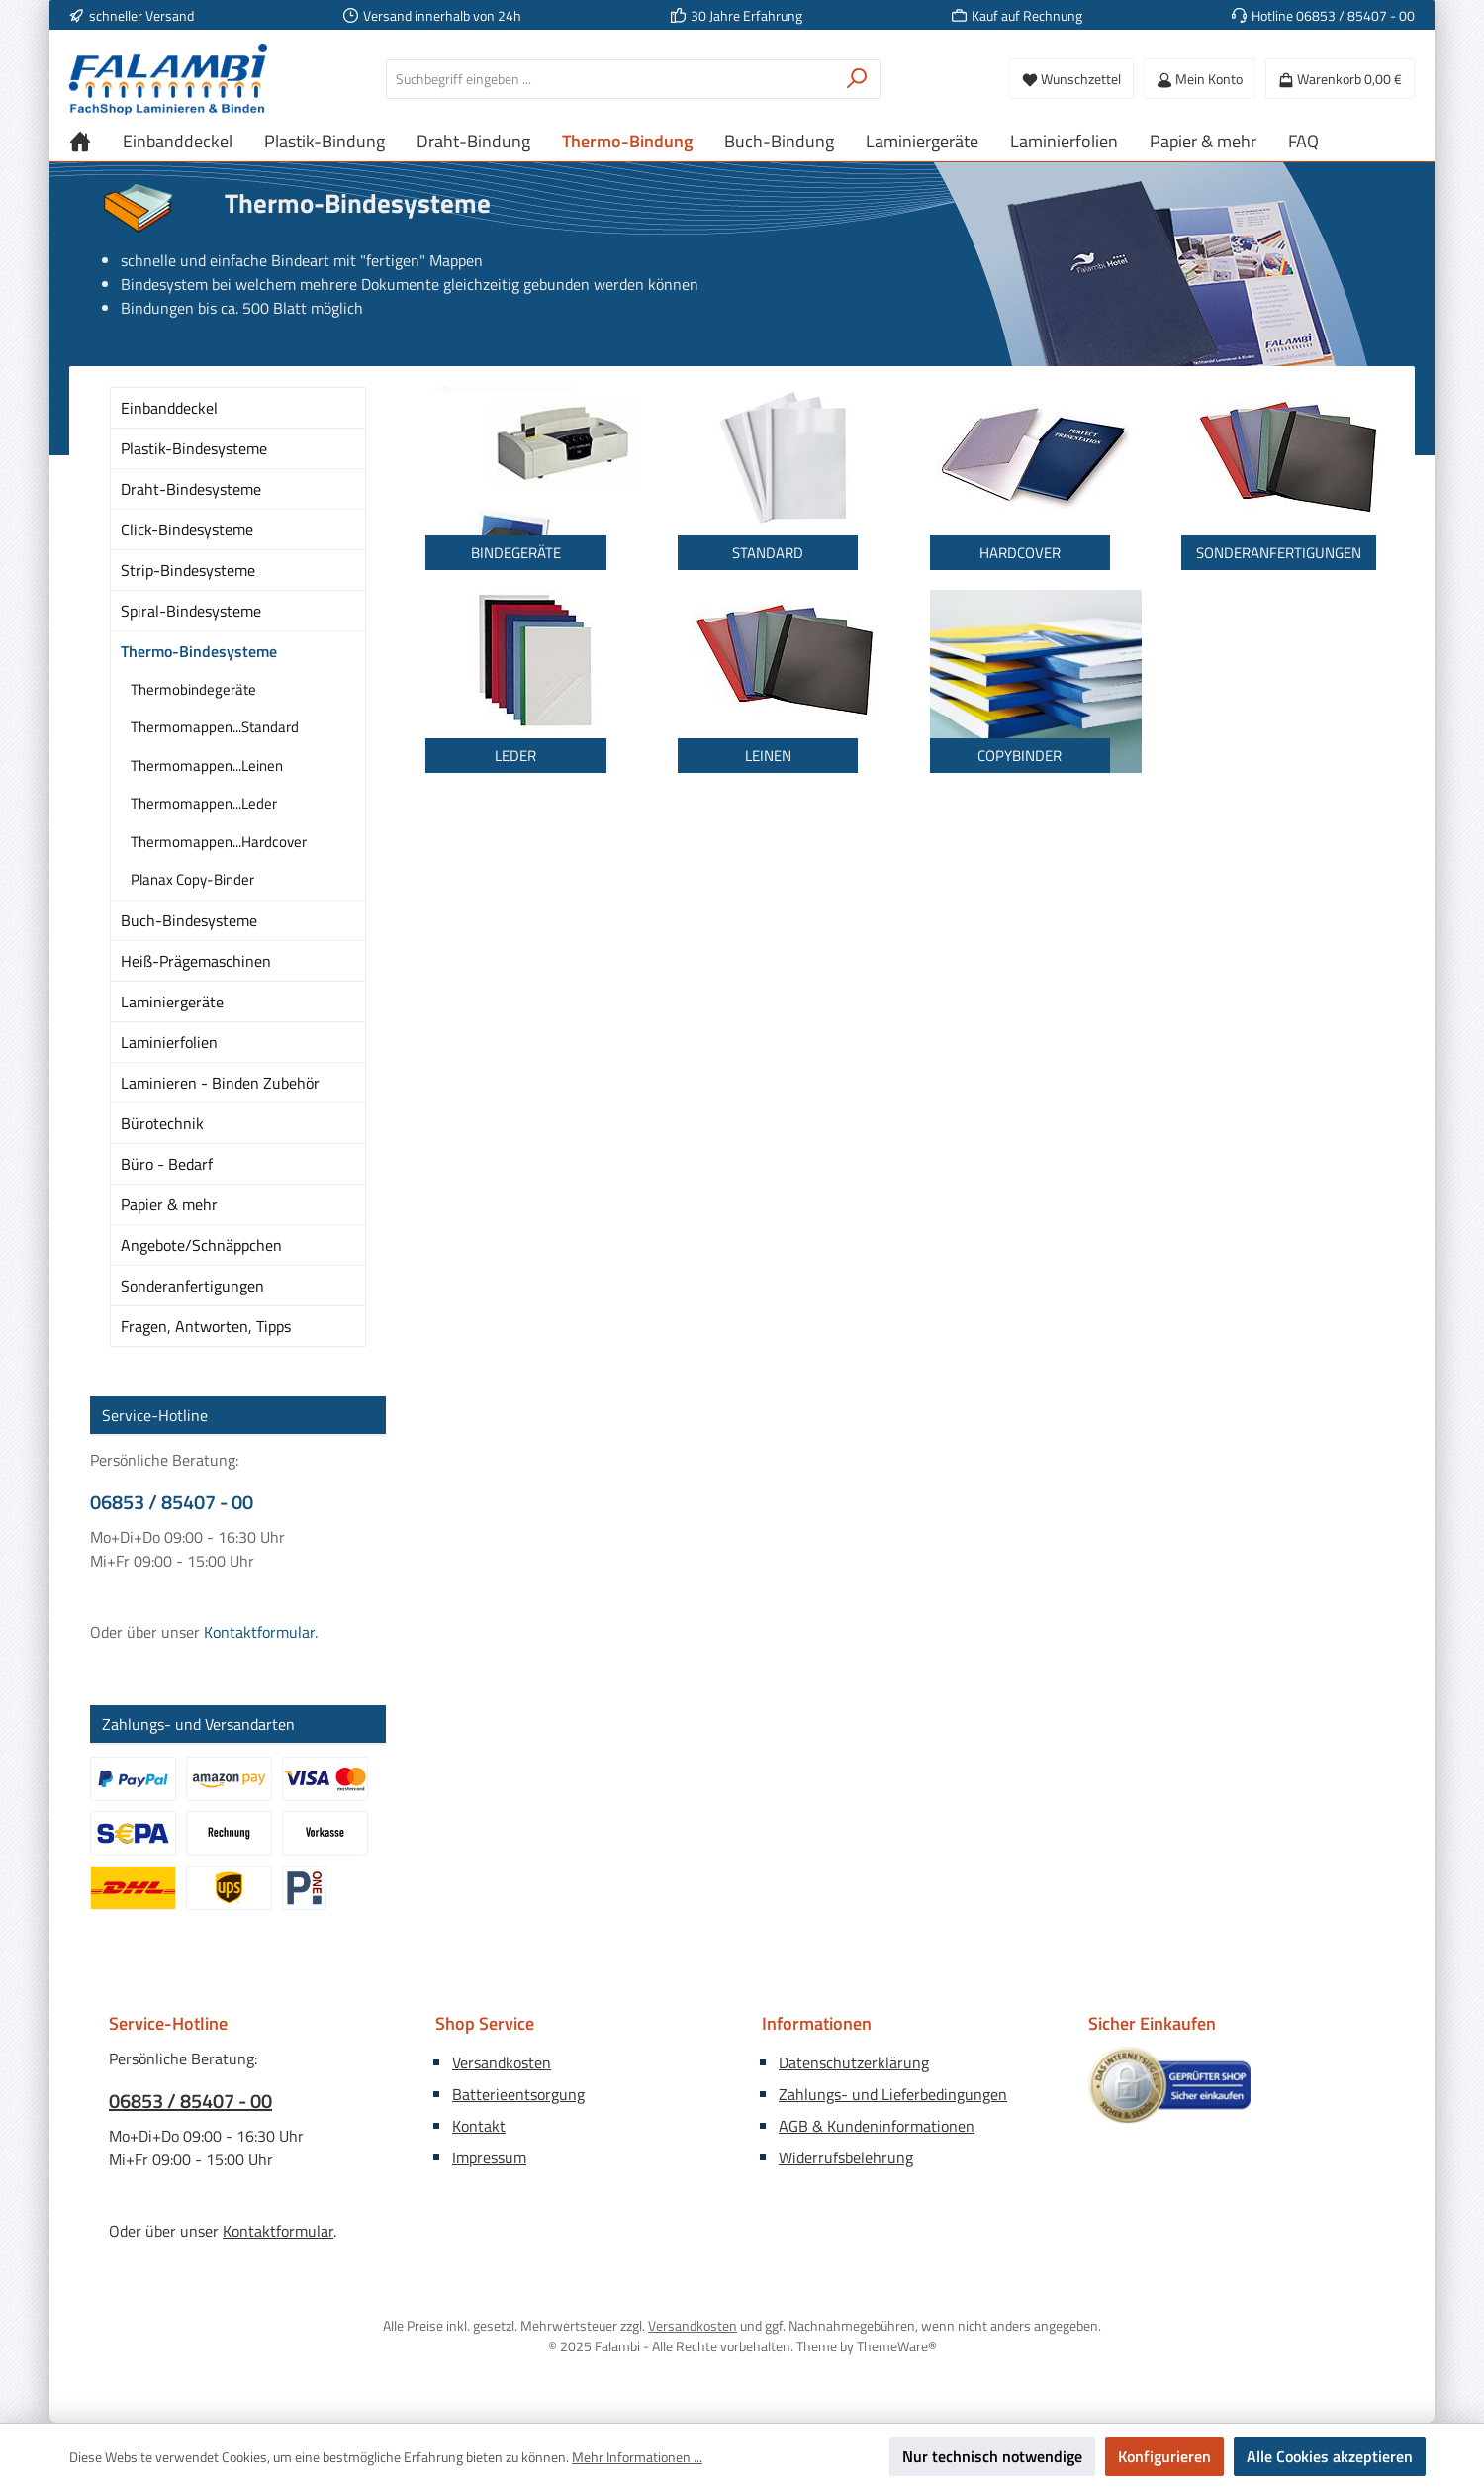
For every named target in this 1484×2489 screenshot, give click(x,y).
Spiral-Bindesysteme (191, 610)
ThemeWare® (897, 2346)
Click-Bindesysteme (187, 529)
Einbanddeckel (169, 408)
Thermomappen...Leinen (207, 765)
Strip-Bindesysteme (188, 570)
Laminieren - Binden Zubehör (220, 1083)
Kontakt (479, 2126)
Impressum (489, 2157)
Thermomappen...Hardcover (219, 841)
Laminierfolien (169, 1042)
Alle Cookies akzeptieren (1330, 2456)
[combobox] (610, 79)
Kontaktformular (259, 1632)
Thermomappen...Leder (204, 803)
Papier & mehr (169, 1204)
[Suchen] (857, 79)
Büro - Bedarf (167, 1164)
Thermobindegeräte (193, 689)
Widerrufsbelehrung (846, 2157)
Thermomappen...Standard (215, 727)
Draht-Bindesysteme (191, 489)
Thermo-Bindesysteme (199, 651)
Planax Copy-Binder (192, 879)
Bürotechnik (162, 1123)
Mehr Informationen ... (637, 2456)
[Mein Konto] (1199, 78)
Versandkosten (501, 2062)
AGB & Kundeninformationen (876, 2126)
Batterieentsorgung (518, 2094)
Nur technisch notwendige (992, 2456)
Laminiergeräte (172, 1001)
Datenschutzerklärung (854, 2062)
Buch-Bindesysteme (189, 920)
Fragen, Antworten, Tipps (206, 1326)
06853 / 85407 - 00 (171, 1502)
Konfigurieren (1164, 2456)
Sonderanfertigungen (192, 1285)
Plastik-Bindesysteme (194, 448)
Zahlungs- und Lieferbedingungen (893, 2094)
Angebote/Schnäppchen (201, 1245)
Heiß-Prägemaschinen (196, 961)
